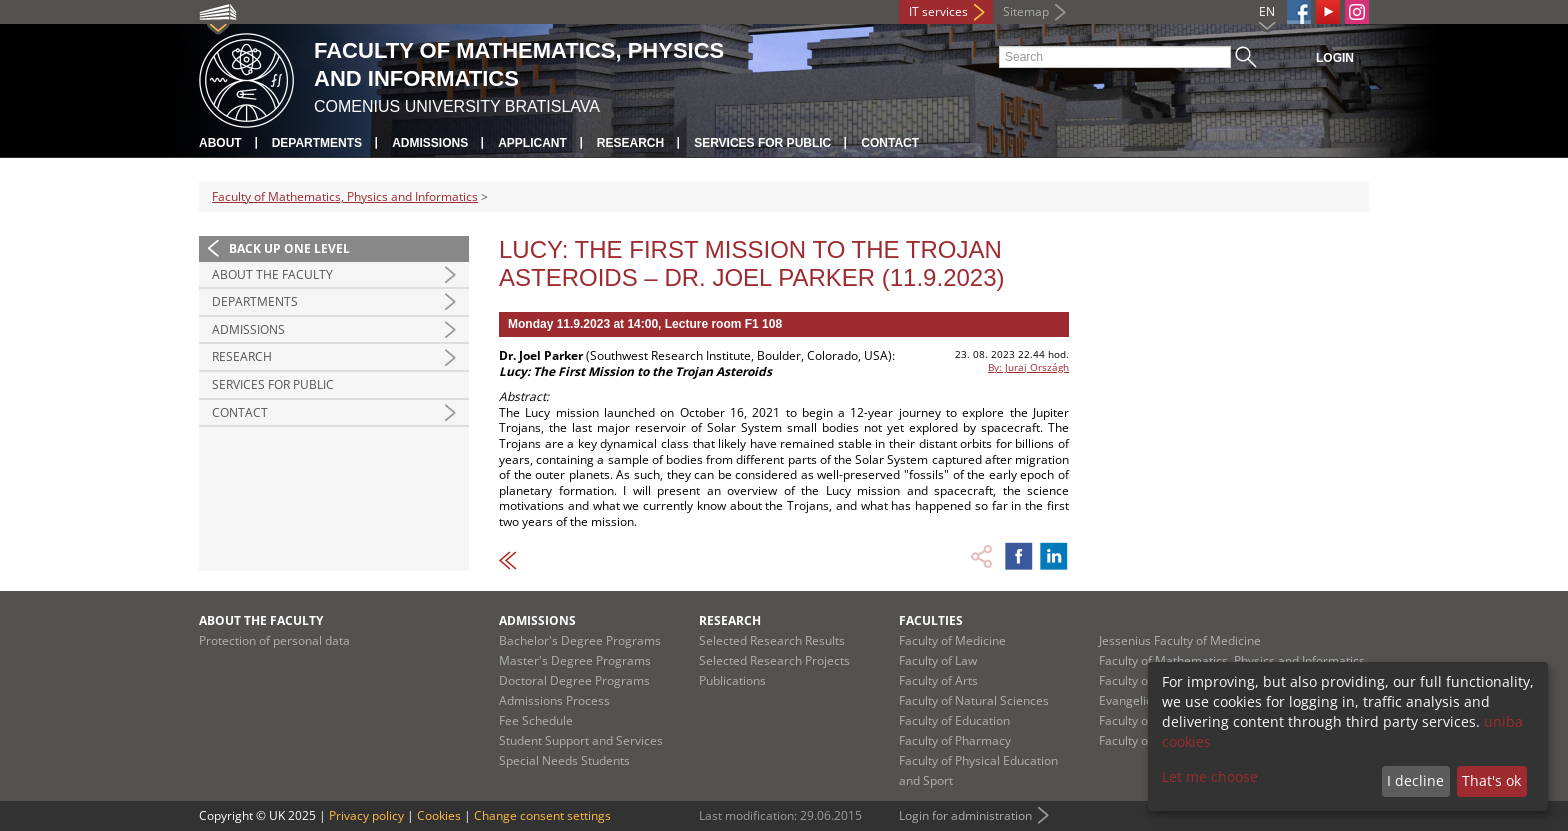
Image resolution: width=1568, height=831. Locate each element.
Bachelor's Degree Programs (580, 640)
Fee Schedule (536, 720)
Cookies (439, 815)
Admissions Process (554, 700)
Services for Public (762, 143)
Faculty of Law (938, 660)
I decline (1415, 780)
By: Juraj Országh (1028, 367)
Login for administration (965, 815)
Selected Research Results (772, 640)
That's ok (1491, 780)
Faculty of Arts (938, 680)
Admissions (430, 143)
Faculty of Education (954, 720)
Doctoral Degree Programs (574, 680)
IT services (938, 11)
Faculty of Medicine (952, 640)
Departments (317, 143)
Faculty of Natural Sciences (974, 700)
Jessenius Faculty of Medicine (1180, 640)
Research (630, 143)
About (220, 143)
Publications (732, 680)
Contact (890, 143)
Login (1335, 58)
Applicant (532, 143)
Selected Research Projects (774, 660)
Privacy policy (366, 815)
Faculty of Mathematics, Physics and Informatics (345, 196)
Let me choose (1210, 776)
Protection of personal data (274, 640)
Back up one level (289, 248)
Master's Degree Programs (575, 660)
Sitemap (1026, 11)
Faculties (931, 620)
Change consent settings (542, 815)
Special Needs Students (564, 760)
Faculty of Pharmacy (955, 740)
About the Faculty (272, 274)
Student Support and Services (581, 740)
